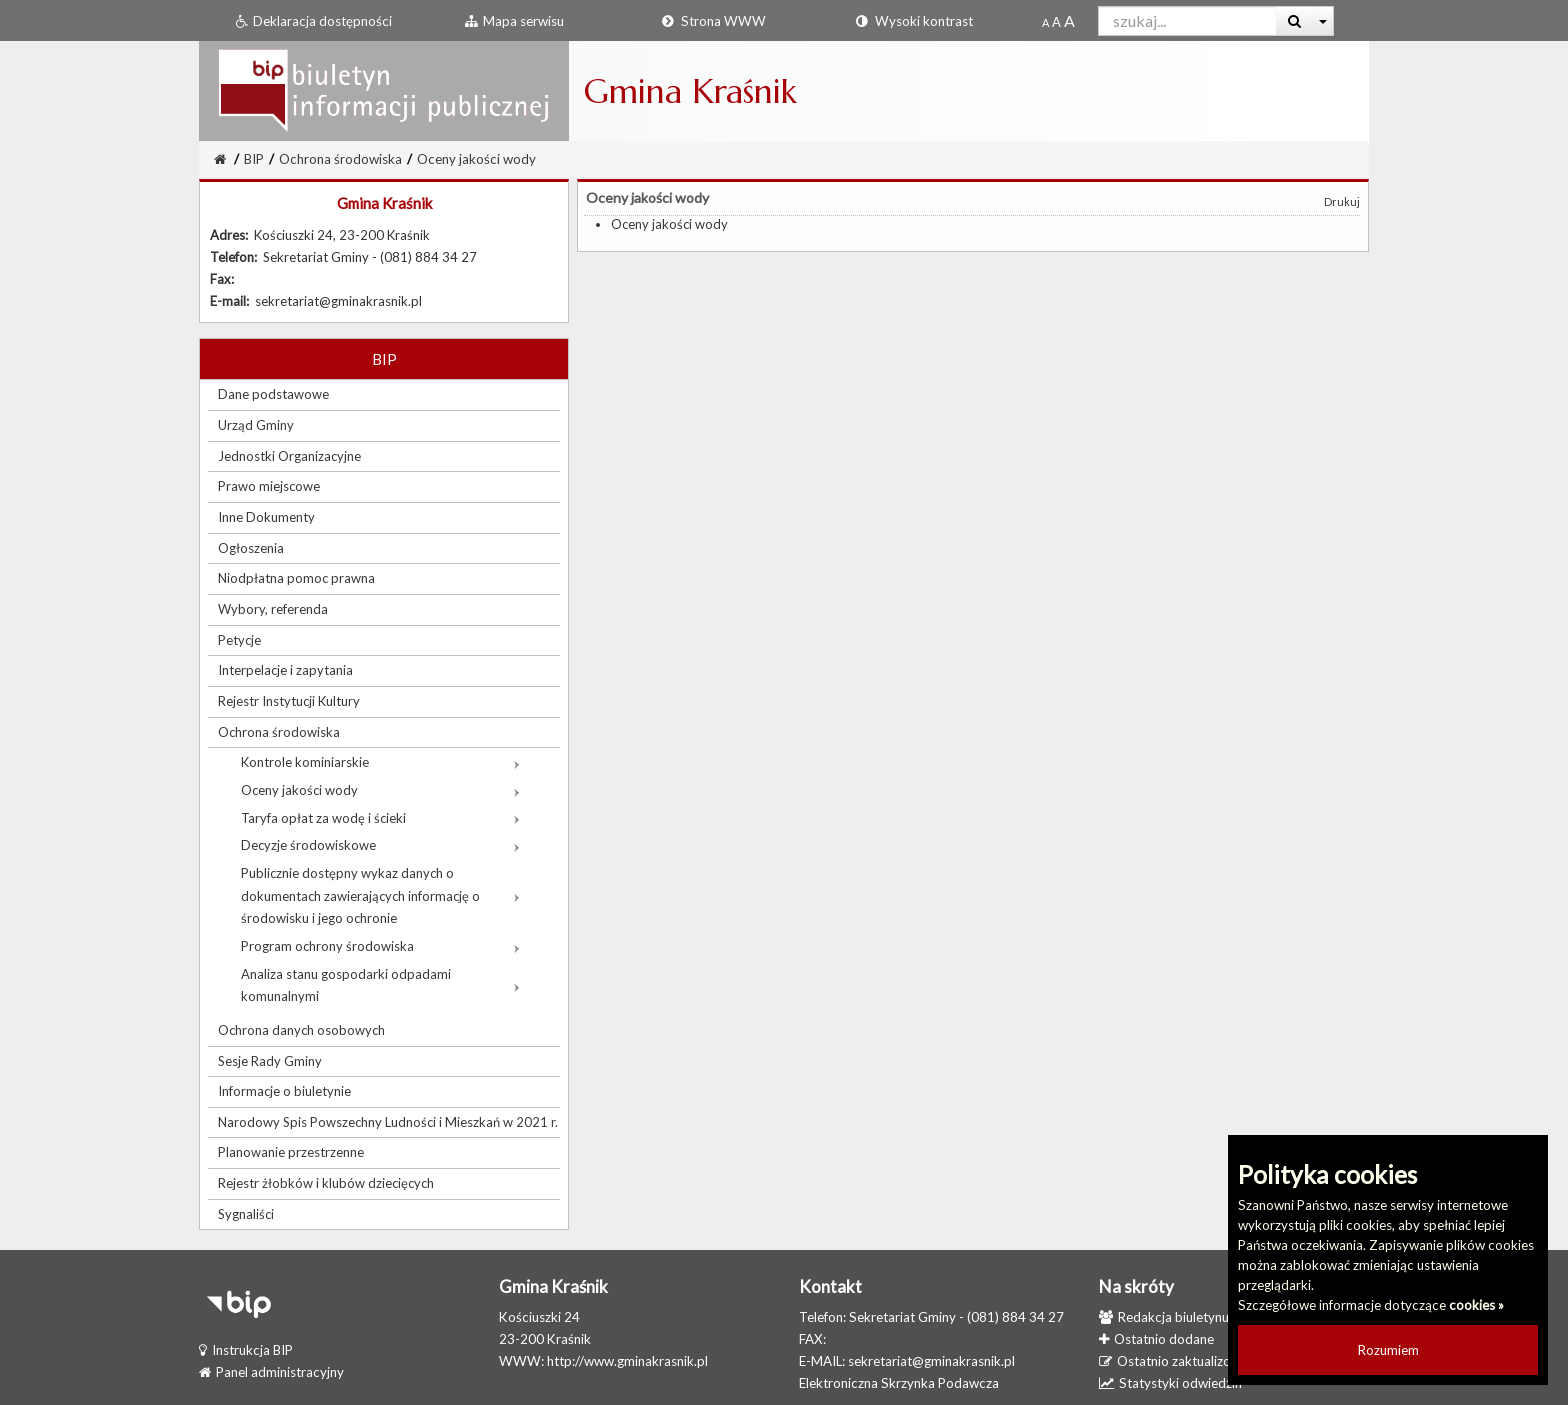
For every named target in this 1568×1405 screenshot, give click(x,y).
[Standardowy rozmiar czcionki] (1045, 22)
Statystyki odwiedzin (1170, 1383)
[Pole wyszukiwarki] (1187, 21)
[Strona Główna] (220, 159)
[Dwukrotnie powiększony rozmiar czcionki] (1069, 22)
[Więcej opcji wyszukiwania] (1323, 21)
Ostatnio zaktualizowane (1180, 1361)
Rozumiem (1388, 1350)
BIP (254, 159)
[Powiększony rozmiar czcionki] (1056, 22)
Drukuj (1342, 201)
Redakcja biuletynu (1164, 1317)
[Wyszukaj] (1294, 21)
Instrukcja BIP (246, 1350)
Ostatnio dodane (1156, 1339)
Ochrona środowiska (340, 159)
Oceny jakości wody (476, 159)
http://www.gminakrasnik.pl (627, 1361)
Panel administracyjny (271, 1372)
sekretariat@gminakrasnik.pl (931, 1361)
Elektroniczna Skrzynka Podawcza (899, 1383)
